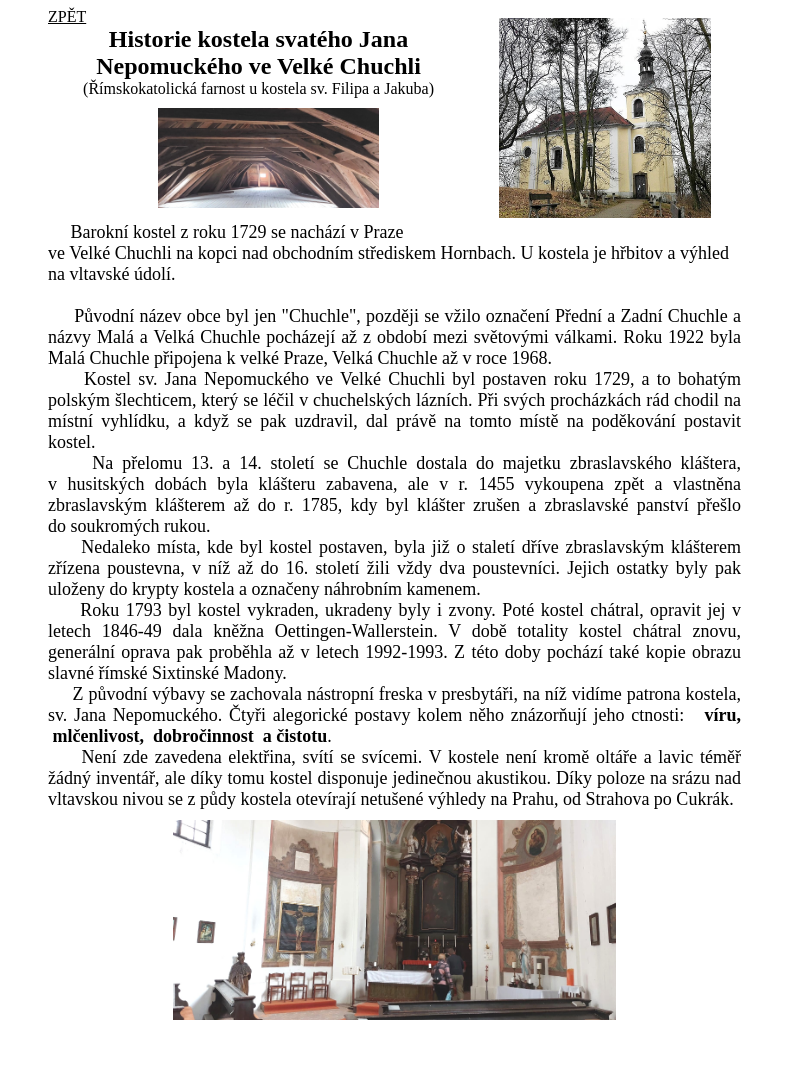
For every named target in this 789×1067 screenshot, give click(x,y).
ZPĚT (67, 16)
